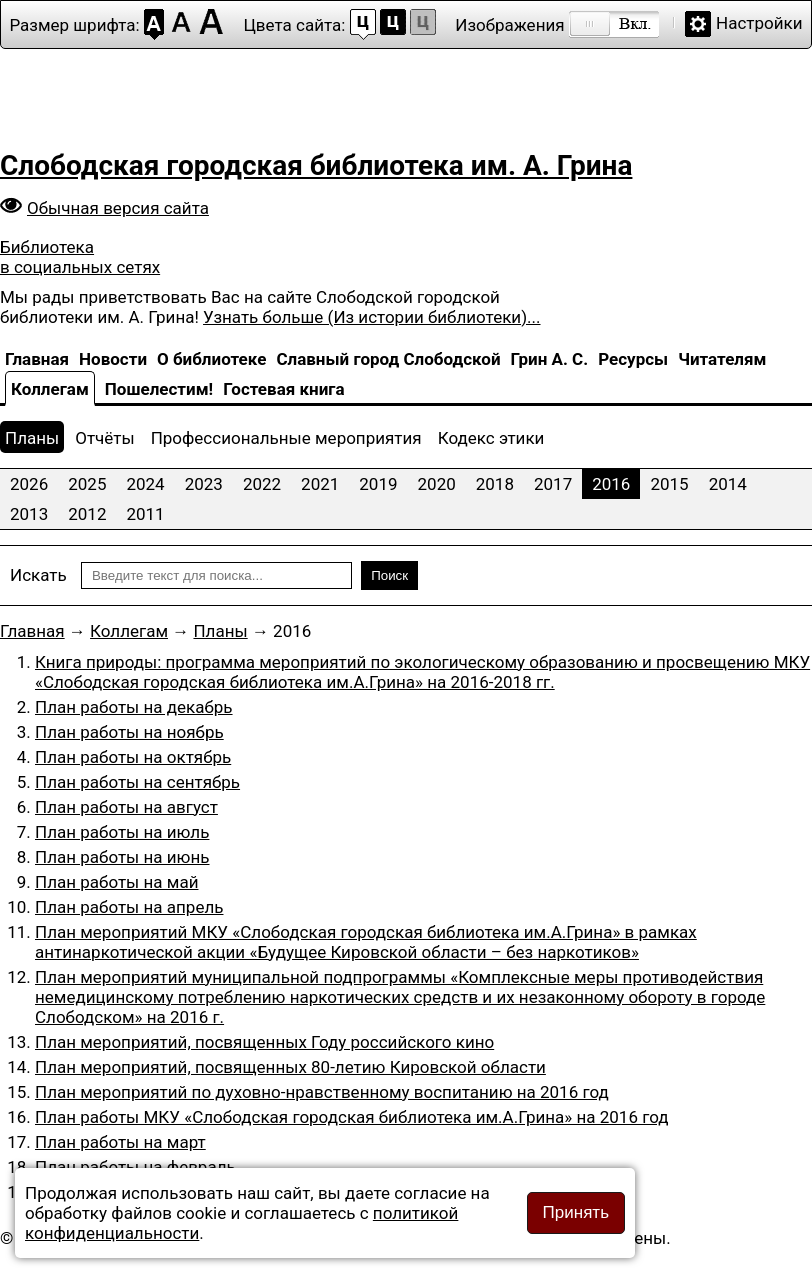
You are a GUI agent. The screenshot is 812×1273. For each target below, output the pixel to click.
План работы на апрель (129, 907)
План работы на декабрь (134, 707)
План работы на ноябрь (129, 732)
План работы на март (120, 1142)
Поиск (389, 575)
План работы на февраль (135, 1167)
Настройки (759, 23)
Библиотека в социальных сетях (80, 257)
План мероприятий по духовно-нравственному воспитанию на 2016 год (322, 1092)
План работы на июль (122, 832)
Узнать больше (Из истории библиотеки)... (371, 317)
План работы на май (116, 882)
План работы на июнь (122, 857)
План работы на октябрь (133, 757)
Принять (576, 1212)
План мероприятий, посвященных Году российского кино (264, 1042)
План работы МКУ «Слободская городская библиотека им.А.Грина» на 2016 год (352, 1117)
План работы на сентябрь (137, 782)
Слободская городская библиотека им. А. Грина (316, 165)
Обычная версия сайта (118, 208)
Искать (38, 575)
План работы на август (126, 807)
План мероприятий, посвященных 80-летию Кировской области (290, 1067)
